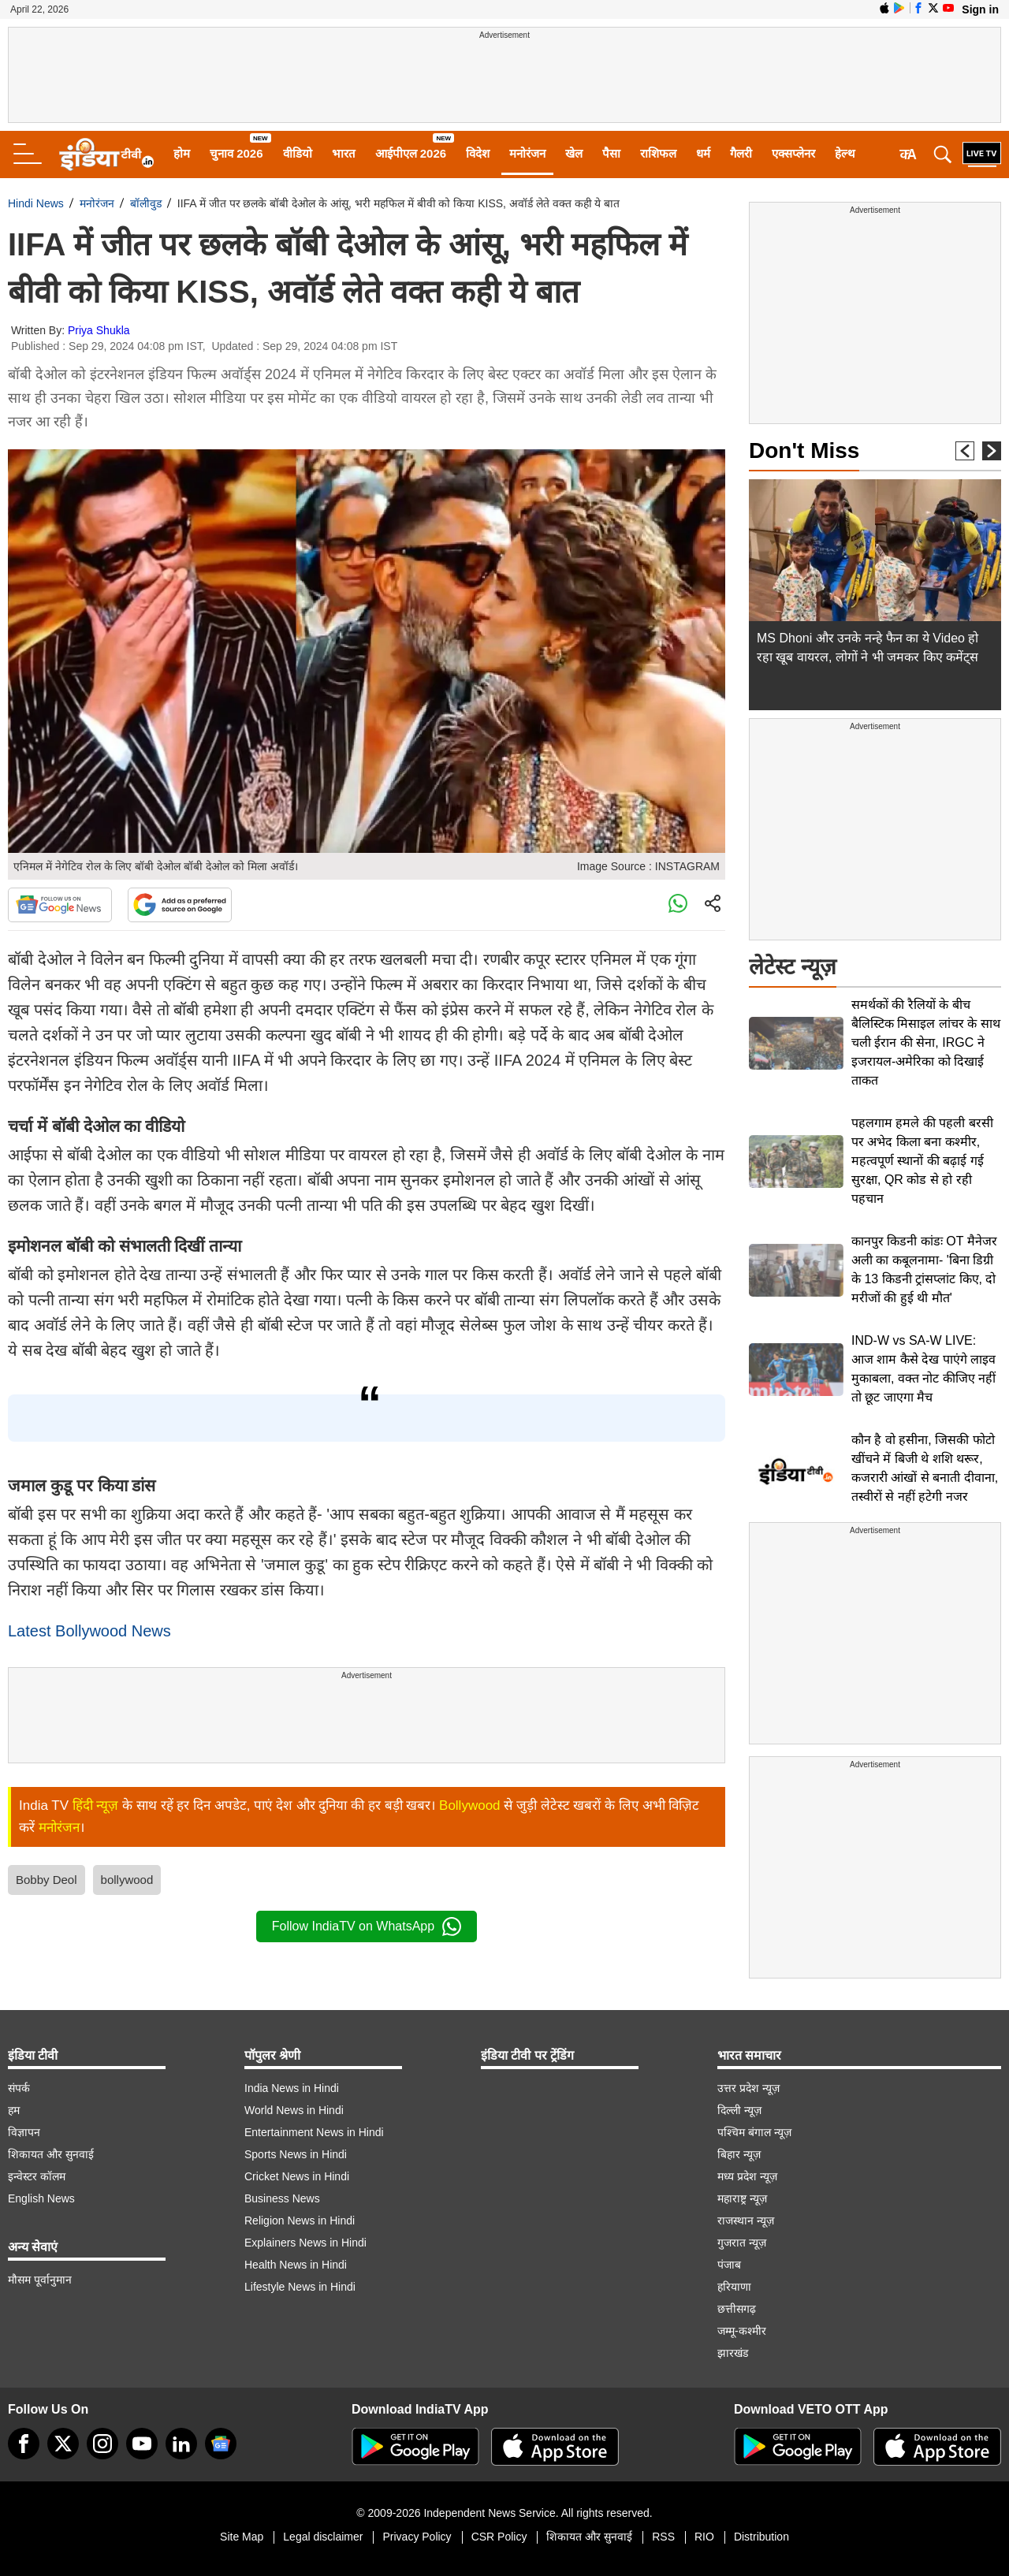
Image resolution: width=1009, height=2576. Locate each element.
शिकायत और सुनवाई (51, 2154)
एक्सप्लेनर (793, 153)
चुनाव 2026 (236, 153)
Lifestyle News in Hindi (300, 2286)
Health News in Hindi (295, 2264)
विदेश (478, 153)
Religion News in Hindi (299, 2220)
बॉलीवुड (146, 203)
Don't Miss (804, 450)
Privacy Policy (416, 2536)
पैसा (611, 153)
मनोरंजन (527, 153)
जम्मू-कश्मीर (741, 2331)
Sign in (980, 9)
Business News (282, 2198)
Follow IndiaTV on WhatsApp (366, 1926)
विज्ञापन (24, 2132)
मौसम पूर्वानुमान (40, 2279)
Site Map (241, 2536)
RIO (704, 2536)
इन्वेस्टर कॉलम (36, 2176)
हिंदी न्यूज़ (96, 1805)
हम (14, 2110)
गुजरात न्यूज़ (741, 2242)
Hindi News (36, 203)
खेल (574, 153)
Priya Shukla (99, 330)
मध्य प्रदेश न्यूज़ (747, 2176)
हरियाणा (734, 2286)
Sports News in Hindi (295, 2154)
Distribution (761, 2536)
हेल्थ (845, 153)
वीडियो (297, 153)
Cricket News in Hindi (296, 2176)
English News (41, 2198)
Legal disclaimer (323, 2536)
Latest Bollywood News (89, 1631)
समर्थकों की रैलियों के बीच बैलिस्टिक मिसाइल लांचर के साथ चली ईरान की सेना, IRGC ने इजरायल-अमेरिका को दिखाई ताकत (925, 1042)
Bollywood (470, 1805)
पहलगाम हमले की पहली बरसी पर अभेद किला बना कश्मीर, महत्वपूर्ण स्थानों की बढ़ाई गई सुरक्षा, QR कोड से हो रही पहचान (922, 1160)
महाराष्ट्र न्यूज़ (742, 2198)
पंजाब (729, 2264)
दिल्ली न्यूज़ (739, 2110)
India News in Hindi (291, 2088)
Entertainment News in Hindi (314, 2132)
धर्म (703, 153)
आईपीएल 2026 (411, 153)
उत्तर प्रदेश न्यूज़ (748, 2088)
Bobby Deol (46, 1879)
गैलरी (741, 153)
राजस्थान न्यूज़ (745, 2220)
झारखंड (732, 2353)
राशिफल (658, 153)
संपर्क (19, 2088)
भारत (344, 153)
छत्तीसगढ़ (736, 2308)
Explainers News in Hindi (305, 2242)
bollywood (127, 1879)
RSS (663, 2536)
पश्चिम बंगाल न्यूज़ (754, 2132)
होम (181, 153)
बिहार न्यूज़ (739, 2154)
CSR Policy (499, 2536)
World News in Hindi (294, 2110)
